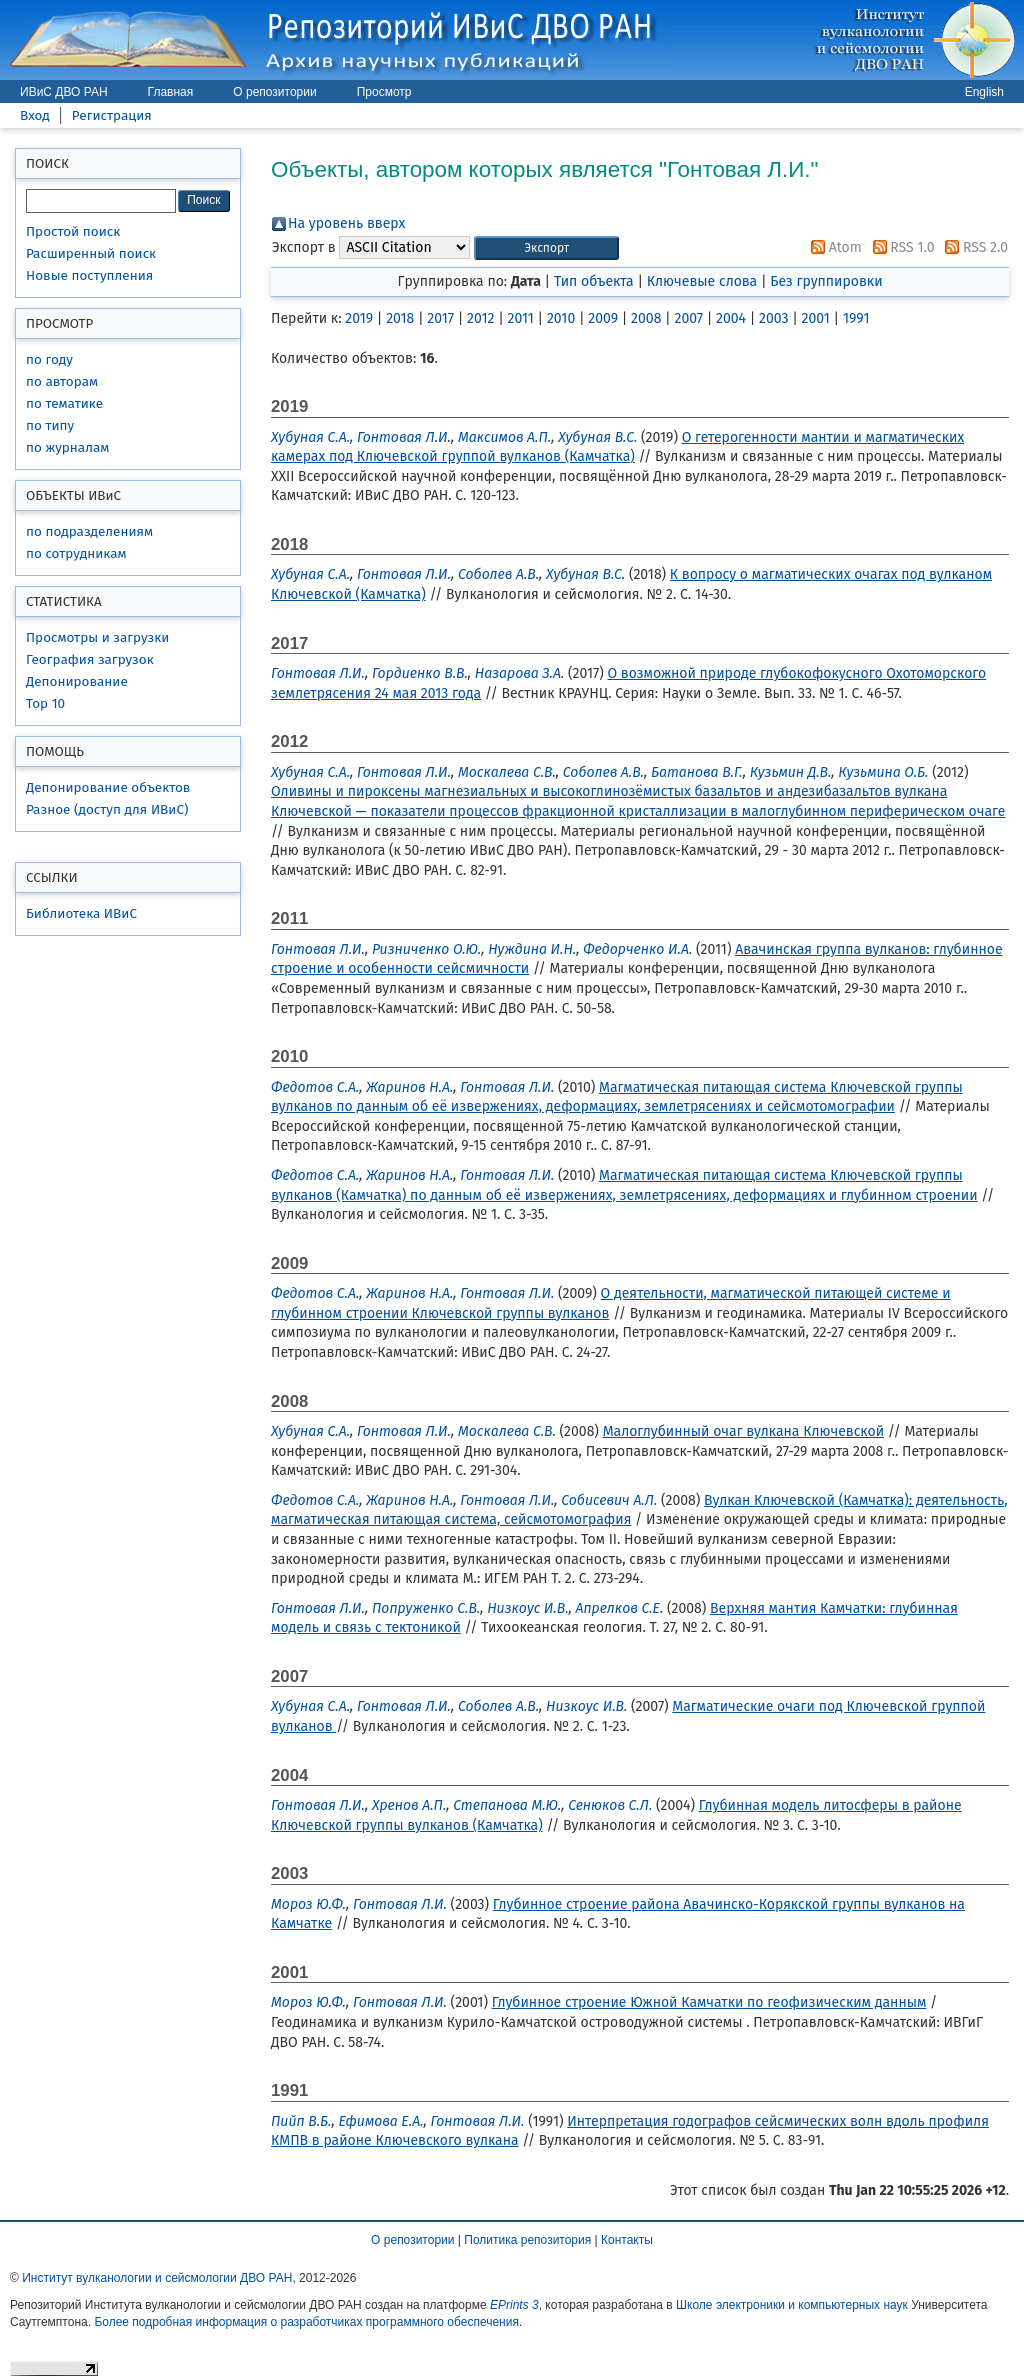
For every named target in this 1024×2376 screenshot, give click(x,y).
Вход (35, 115)
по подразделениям (89, 531)
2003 (773, 318)
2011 (521, 318)
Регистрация (112, 115)
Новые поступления (89, 275)
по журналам (67, 447)
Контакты (627, 2240)
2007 (688, 318)
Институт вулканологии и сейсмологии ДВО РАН (157, 2278)
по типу (50, 425)
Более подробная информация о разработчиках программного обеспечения (306, 2322)
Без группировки (826, 281)
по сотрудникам (76, 553)
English (984, 92)
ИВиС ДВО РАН (64, 92)
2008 (646, 318)
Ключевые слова (702, 281)
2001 (816, 318)
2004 (731, 318)
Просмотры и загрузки (97, 637)
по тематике (64, 403)
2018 (400, 318)
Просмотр (384, 92)
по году (49, 359)
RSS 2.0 (973, 247)
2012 (480, 318)
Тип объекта (594, 281)
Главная (171, 92)
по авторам (62, 381)
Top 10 (45, 703)
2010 (561, 318)
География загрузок (90, 659)
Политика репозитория (527, 2240)
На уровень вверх (346, 223)
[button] (546, 248)
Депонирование (77, 681)
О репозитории (274, 92)
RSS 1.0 (900, 247)
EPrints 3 (514, 2305)
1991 (856, 318)
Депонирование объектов (108, 787)
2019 (359, 318)
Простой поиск (73, 231)
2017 (440, 318)
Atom (833, 247)
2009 (603, 318)
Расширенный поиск (91, 253)
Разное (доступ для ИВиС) (107, 809)
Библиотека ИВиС (81, 913)
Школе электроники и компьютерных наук (792, 2305)
